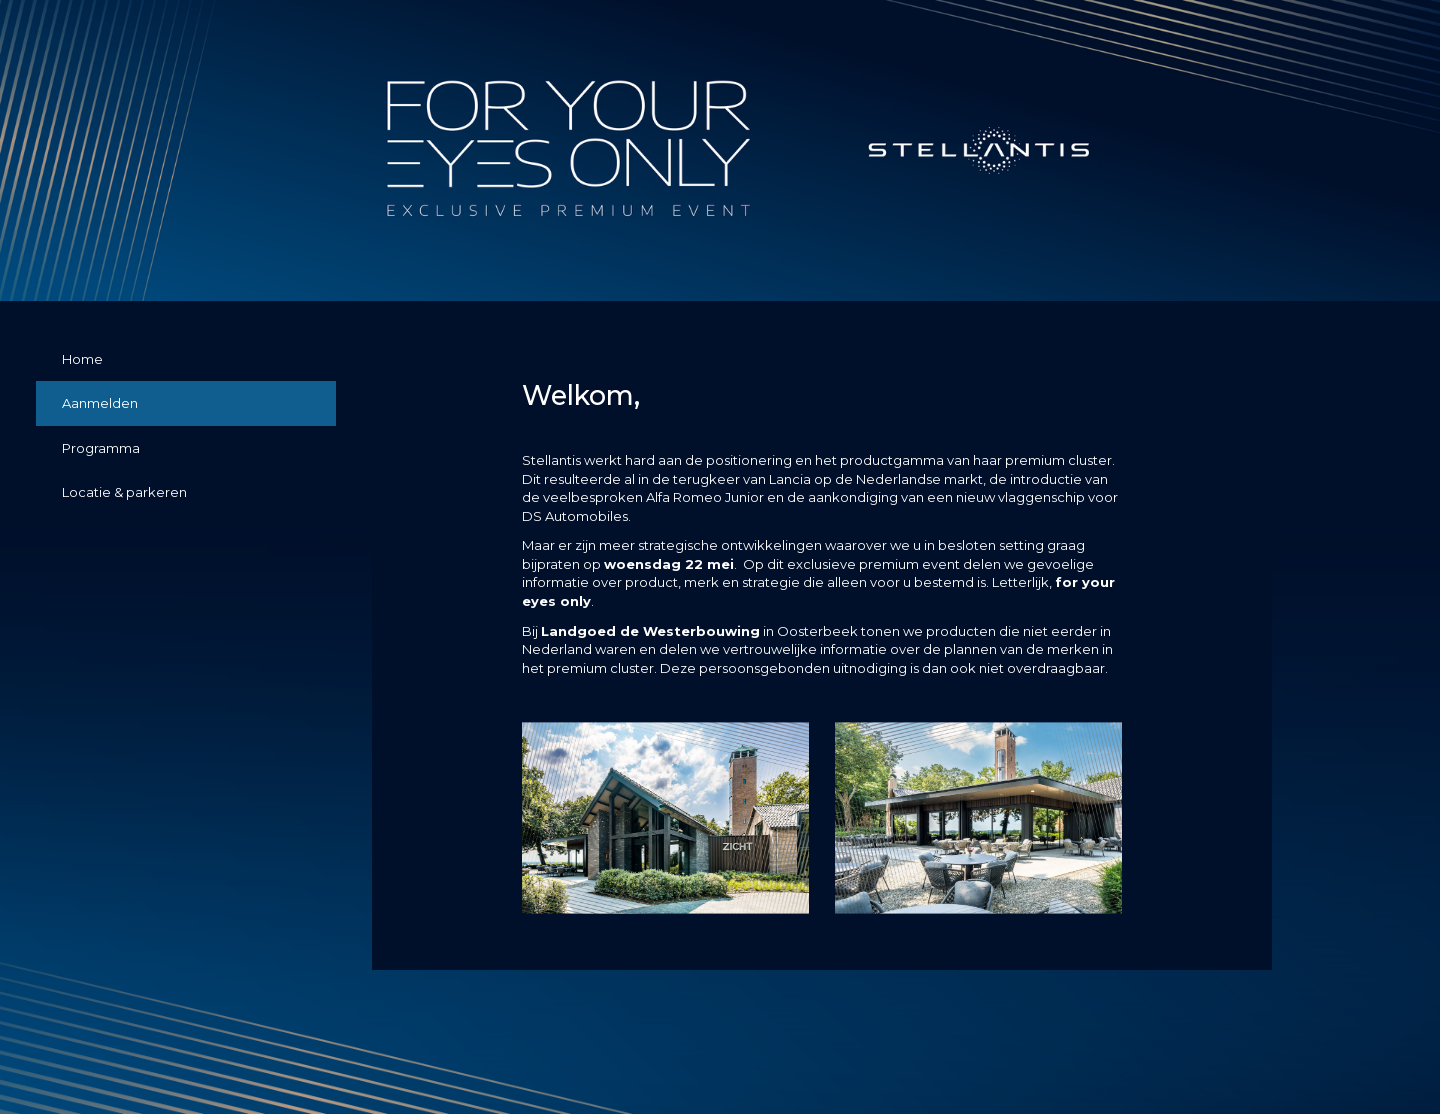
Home (82, 359)
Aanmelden (100, 403)
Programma (101, 448)
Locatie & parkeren (124, 492)
